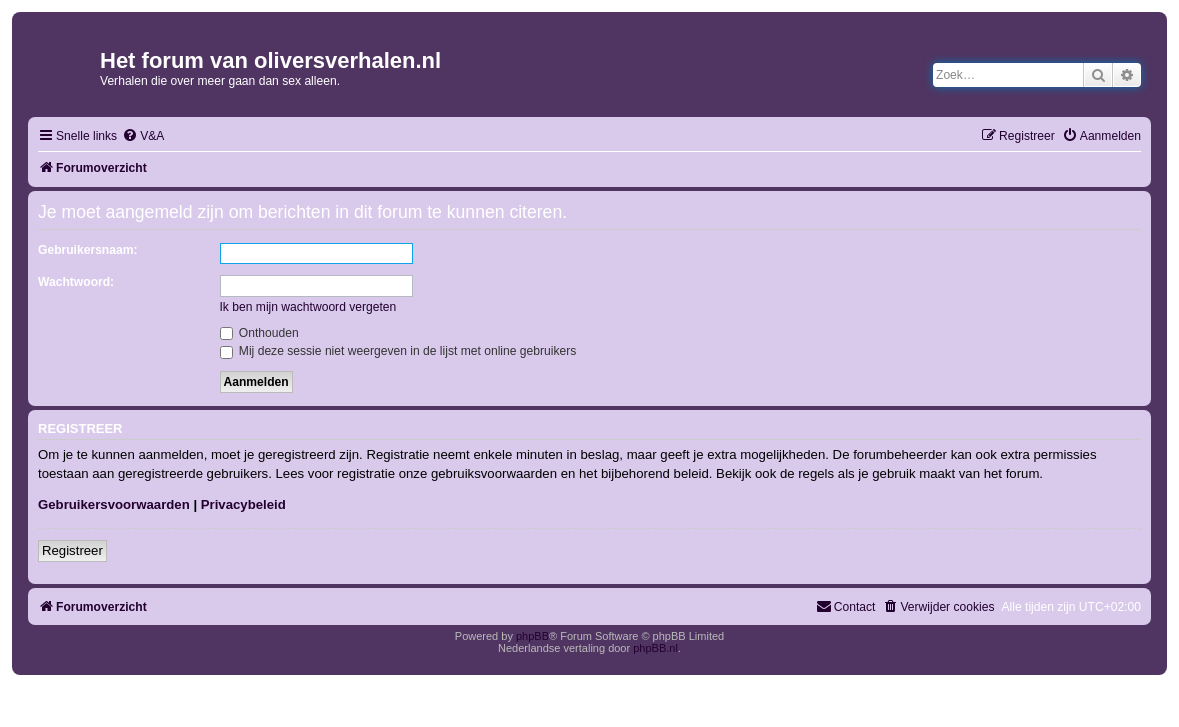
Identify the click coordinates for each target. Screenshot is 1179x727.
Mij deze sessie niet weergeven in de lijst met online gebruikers (398, 351)
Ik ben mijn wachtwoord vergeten (308, 307)
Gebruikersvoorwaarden (114, 504)
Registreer (72, 550)
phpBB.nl (655, 648)
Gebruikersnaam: (87, 250)
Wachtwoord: (76, 282)
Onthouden (259, 333)
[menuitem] (143, 136)
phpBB (532, 636)
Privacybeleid (243, 504)
